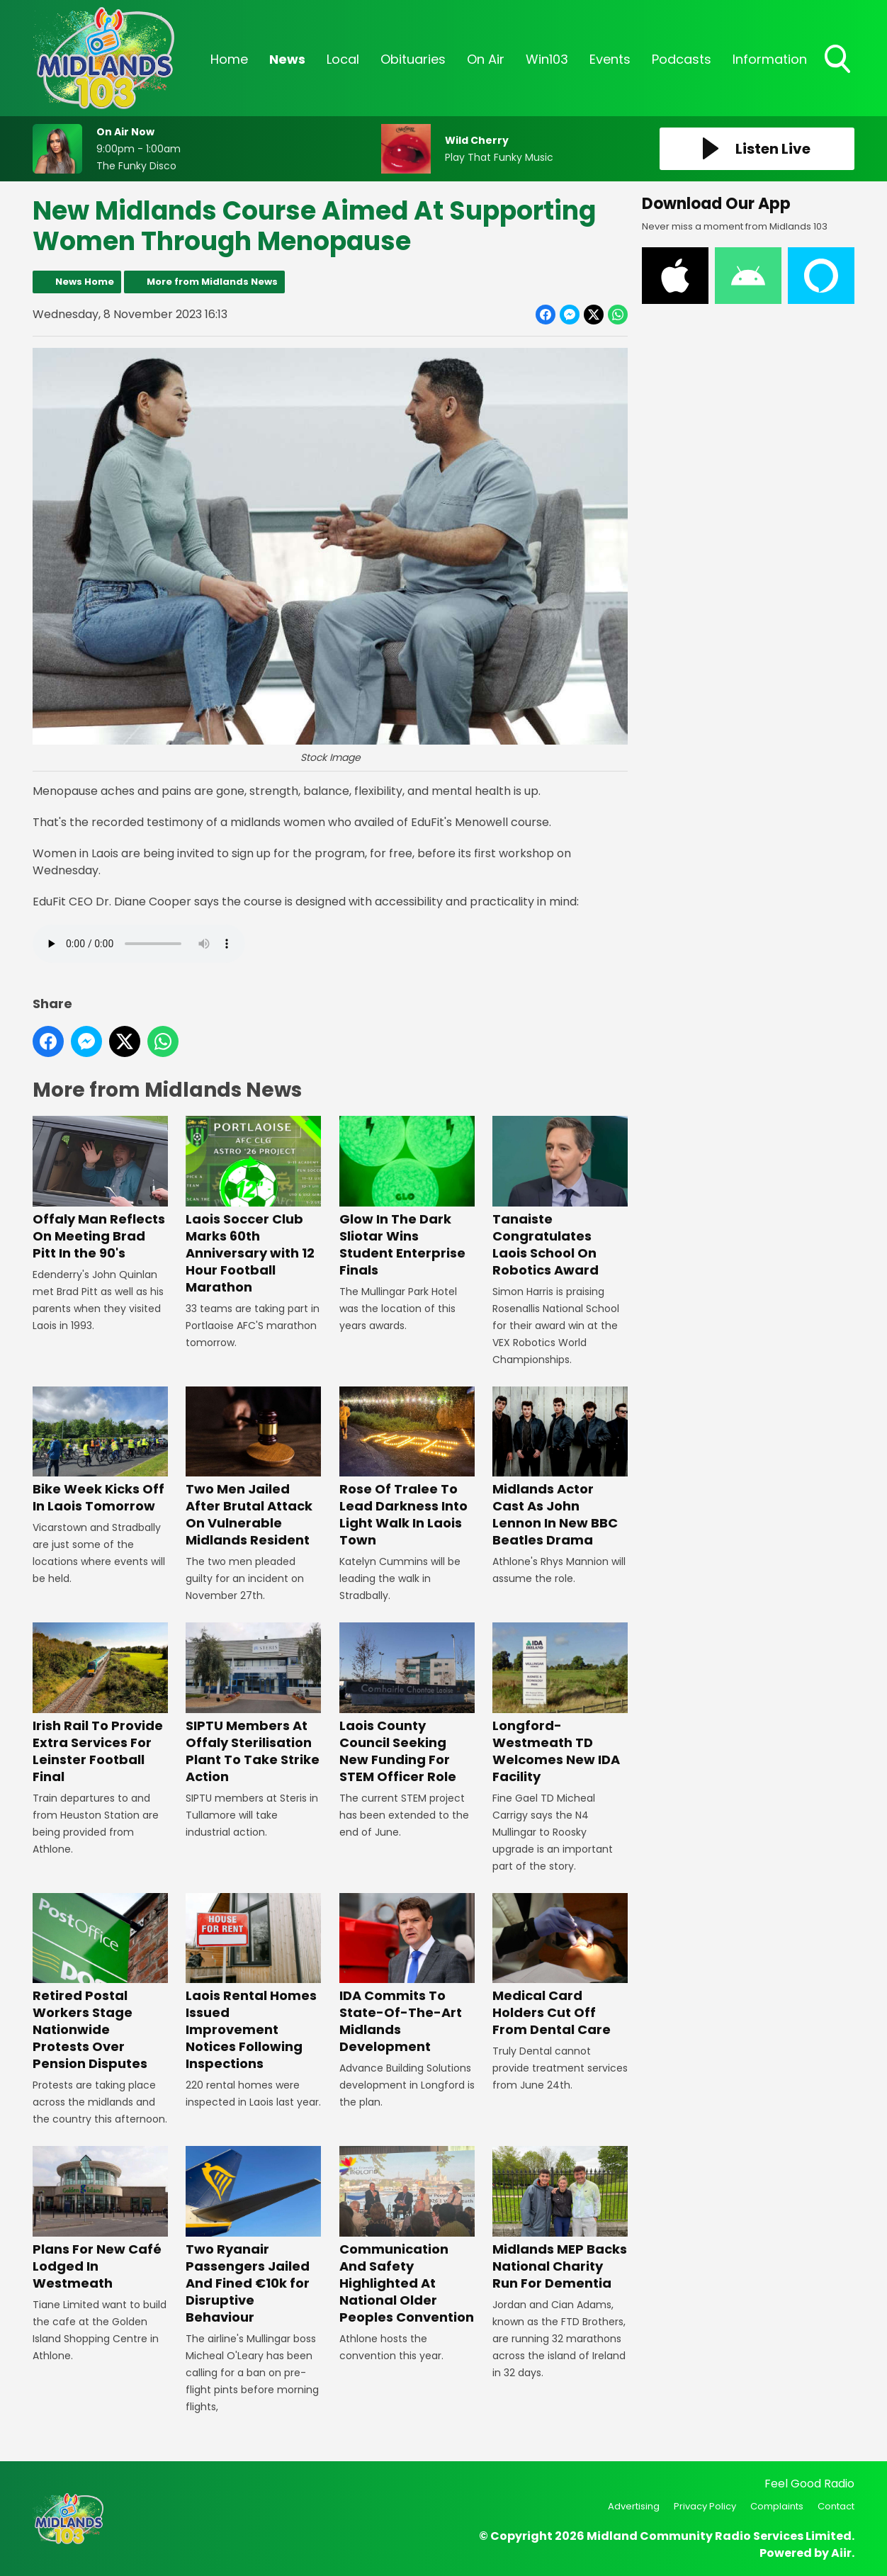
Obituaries (413, 59)
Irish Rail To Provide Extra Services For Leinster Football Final (100, 1703)
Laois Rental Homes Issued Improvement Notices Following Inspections (253, 1982)
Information (770, 59)
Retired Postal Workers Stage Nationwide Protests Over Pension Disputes (100, 1982)
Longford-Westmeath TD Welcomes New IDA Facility (560, 1703)
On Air (485, 59)
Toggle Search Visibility (838, 60)
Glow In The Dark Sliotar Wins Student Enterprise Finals (407, 1198)
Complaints (776, 2506)
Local (343, 59)
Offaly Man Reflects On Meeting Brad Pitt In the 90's (100, 1189)
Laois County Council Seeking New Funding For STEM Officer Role (407, 1703)
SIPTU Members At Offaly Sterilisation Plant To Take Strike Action (253, 1703)
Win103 (547, 59)
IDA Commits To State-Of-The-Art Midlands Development (407, 1974)
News (287, 59)
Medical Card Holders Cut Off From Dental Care (560, 1965)
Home (229, 59)
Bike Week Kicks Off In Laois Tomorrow (100, 1450)
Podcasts (681, 59)
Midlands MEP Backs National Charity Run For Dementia (560, 2218)
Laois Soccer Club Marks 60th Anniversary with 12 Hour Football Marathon (253, 1206)
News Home (84, 281)
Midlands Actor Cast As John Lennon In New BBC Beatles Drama (560, 1467)
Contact (836, 2506)
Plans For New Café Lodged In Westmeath (100, 2218)
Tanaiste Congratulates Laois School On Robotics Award (560, 1198)
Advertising (634, 2506)
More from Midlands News (212, 281)
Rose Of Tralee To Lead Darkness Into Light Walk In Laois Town (407, 1467)
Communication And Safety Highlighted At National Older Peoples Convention (407, 2235)
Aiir (841, 2553)
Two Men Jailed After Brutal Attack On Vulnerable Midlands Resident (253, 1467)
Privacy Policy (705, 2506)
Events (610, 59)
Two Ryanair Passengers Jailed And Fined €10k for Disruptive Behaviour (253, 2235)
